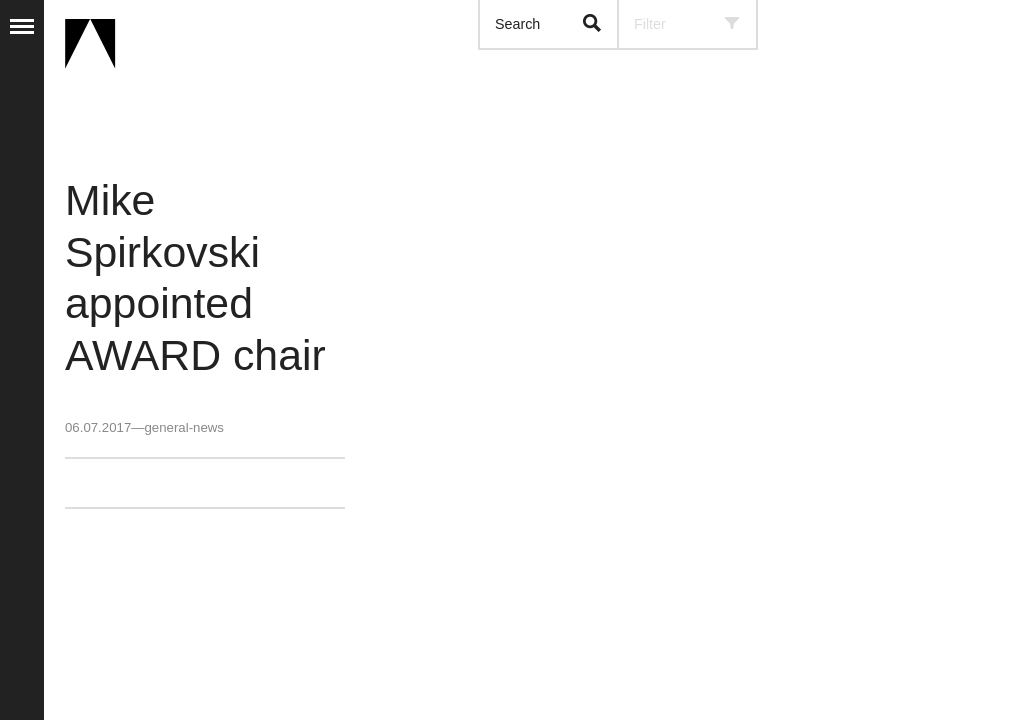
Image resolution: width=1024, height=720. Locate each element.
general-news (183, 427)
